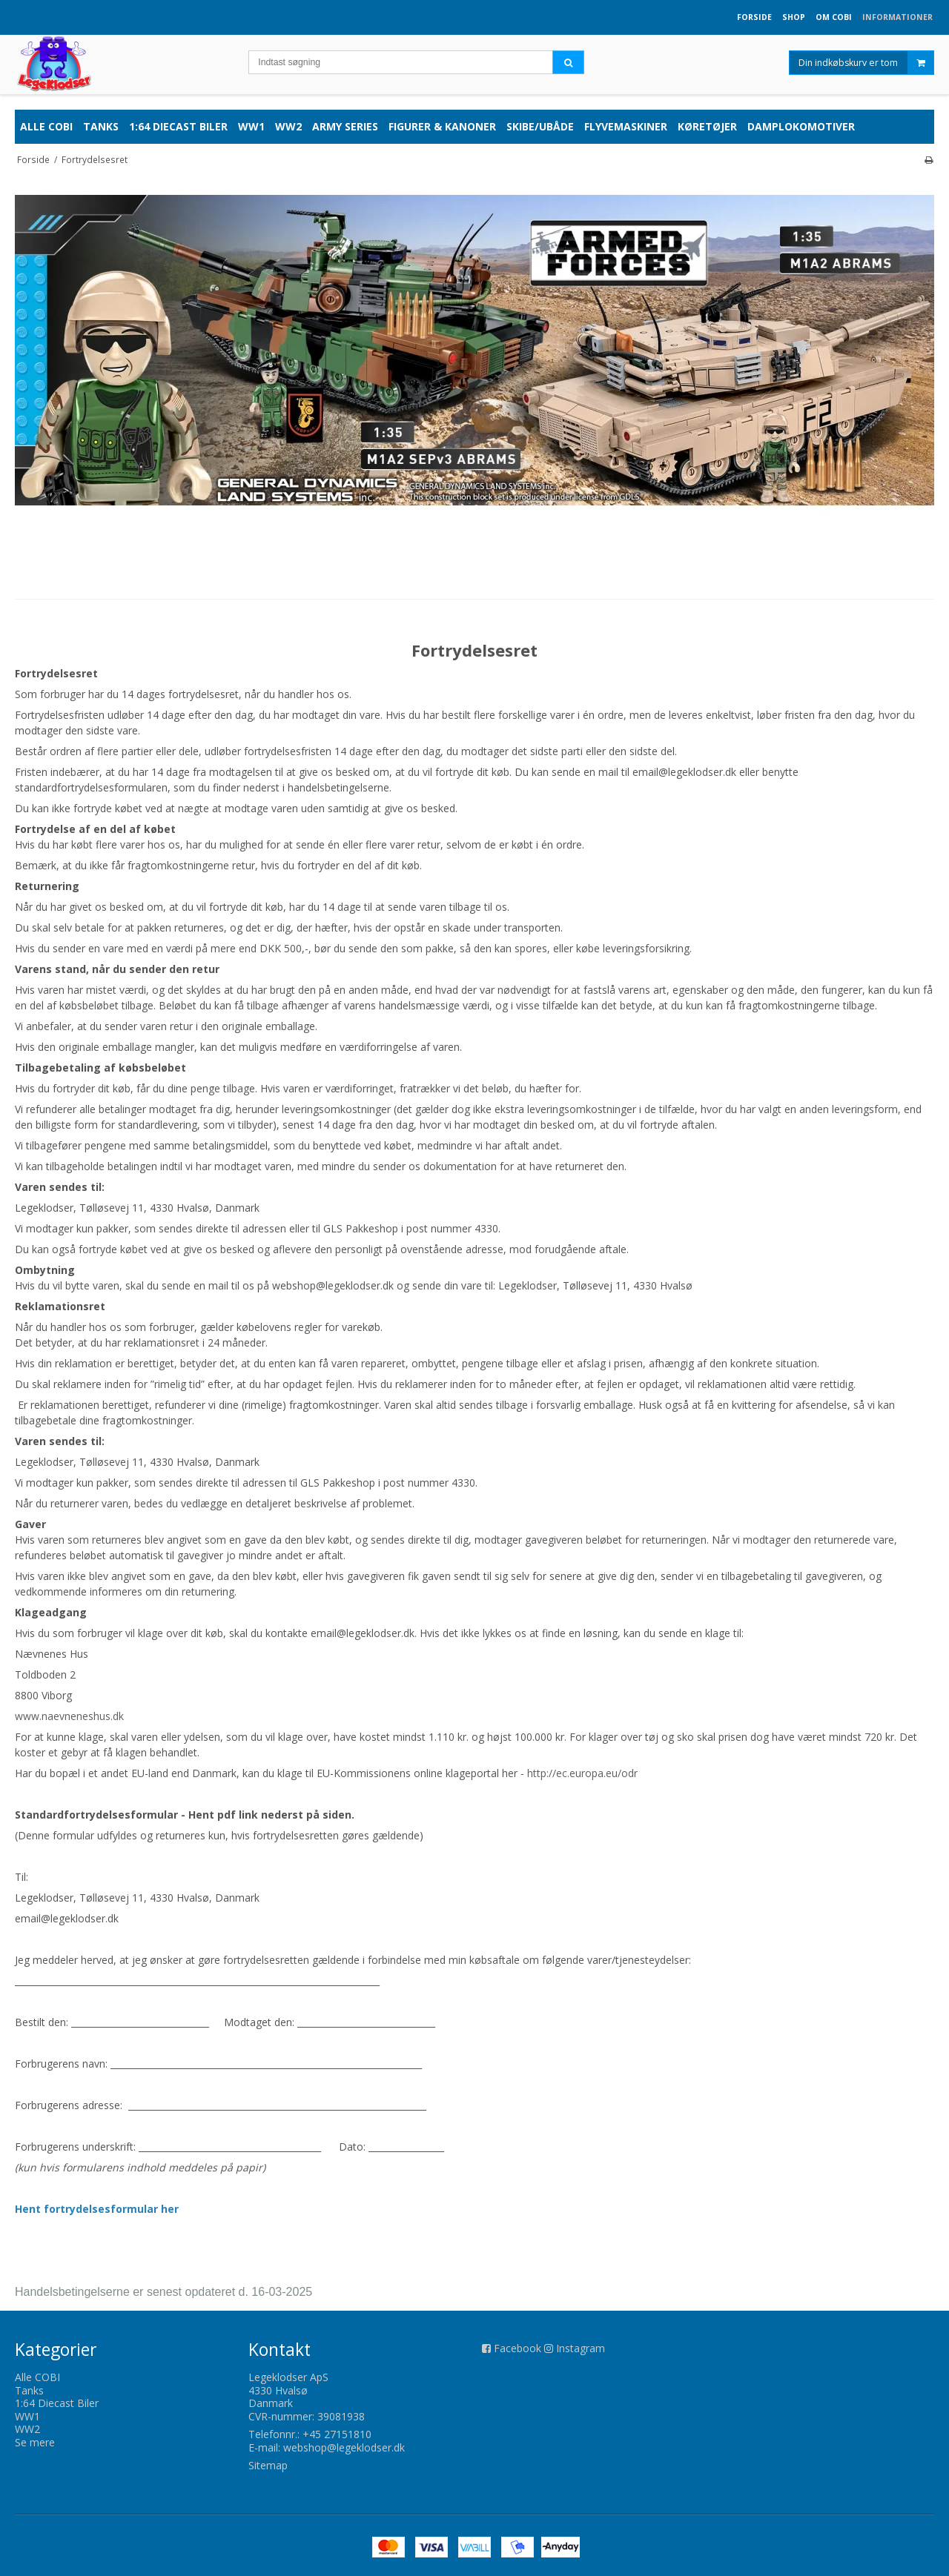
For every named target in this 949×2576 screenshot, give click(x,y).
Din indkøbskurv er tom (865, 62)
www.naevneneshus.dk (69, 1716)
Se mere (35, 2442)
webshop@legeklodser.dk (344, 2447)
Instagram (580, 2348)
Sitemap (268, 2465)
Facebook (517, 2348)
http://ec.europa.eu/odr (582, 1773)
